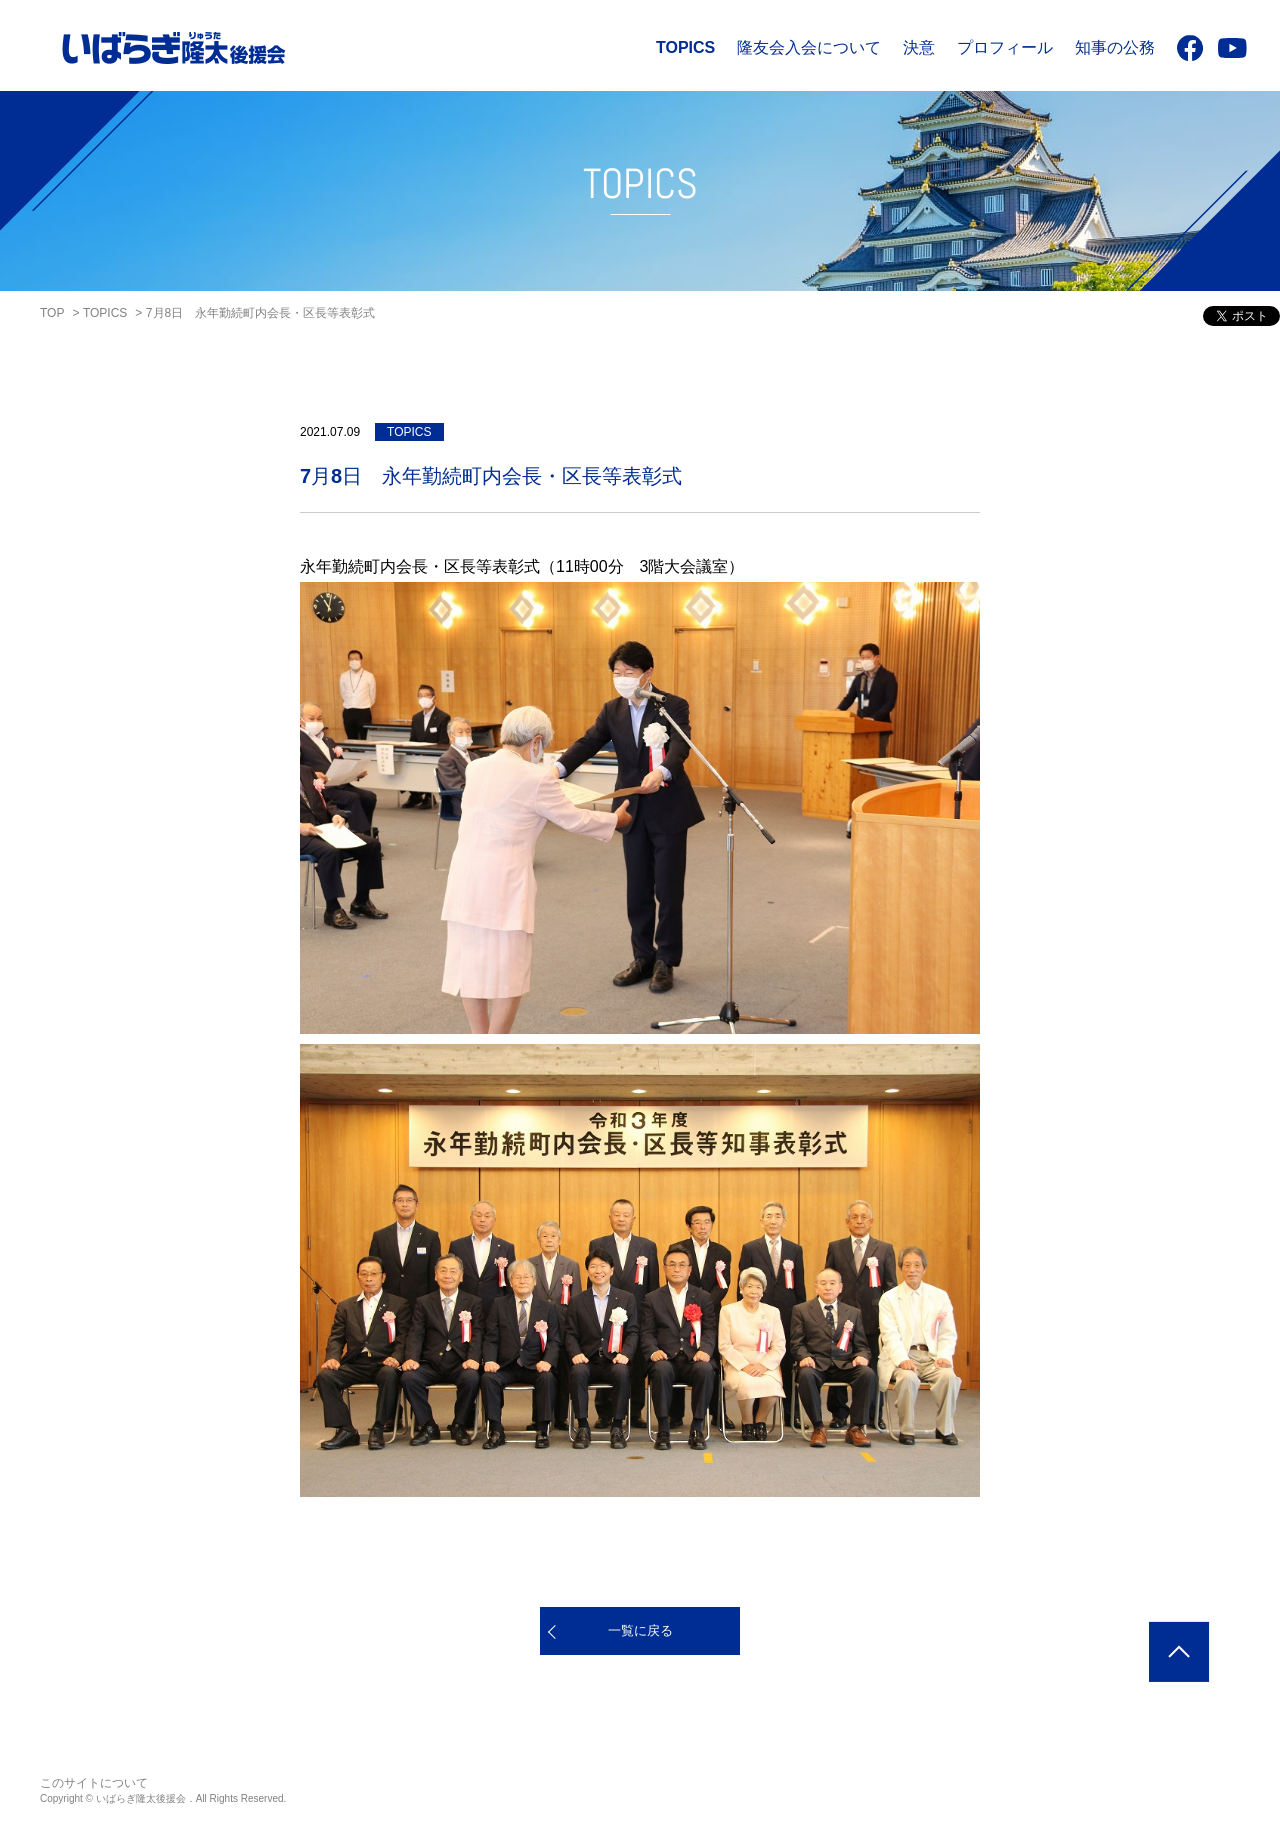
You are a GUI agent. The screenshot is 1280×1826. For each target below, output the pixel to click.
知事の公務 (1115, 47)
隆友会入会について (809, 47)
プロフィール (1005, 47)
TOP (52, 313)
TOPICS (685, 47)
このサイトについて (94, 1783)
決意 (919, 47)
